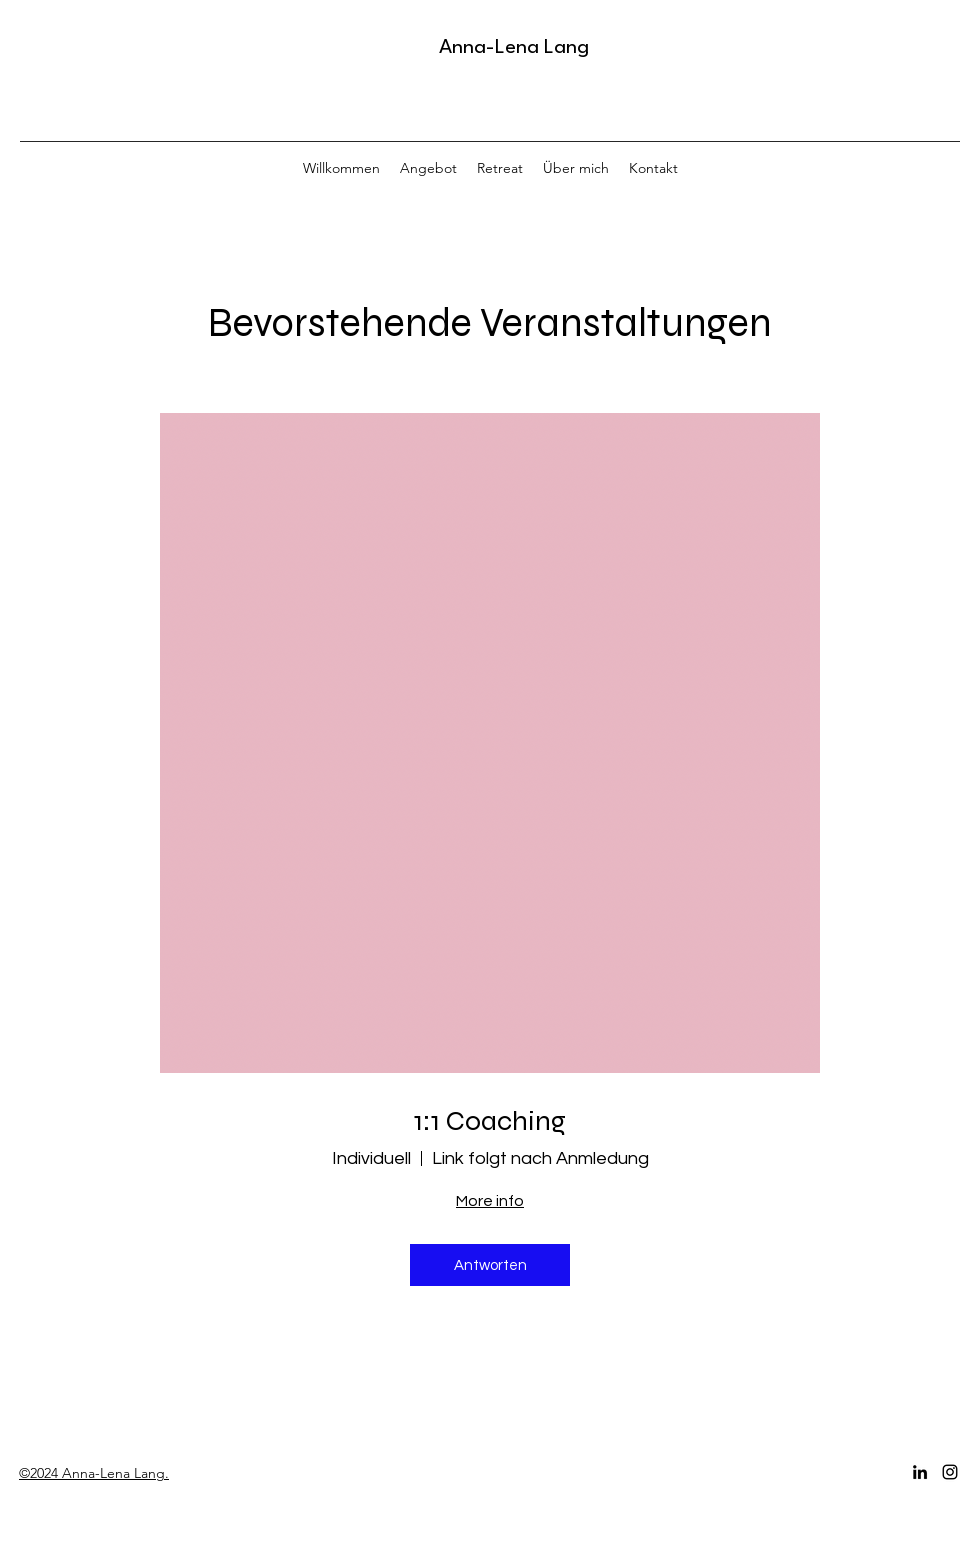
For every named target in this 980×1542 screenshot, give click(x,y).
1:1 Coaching (490, 1121)
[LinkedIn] (920, 1472)
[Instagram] (950, 1472)
